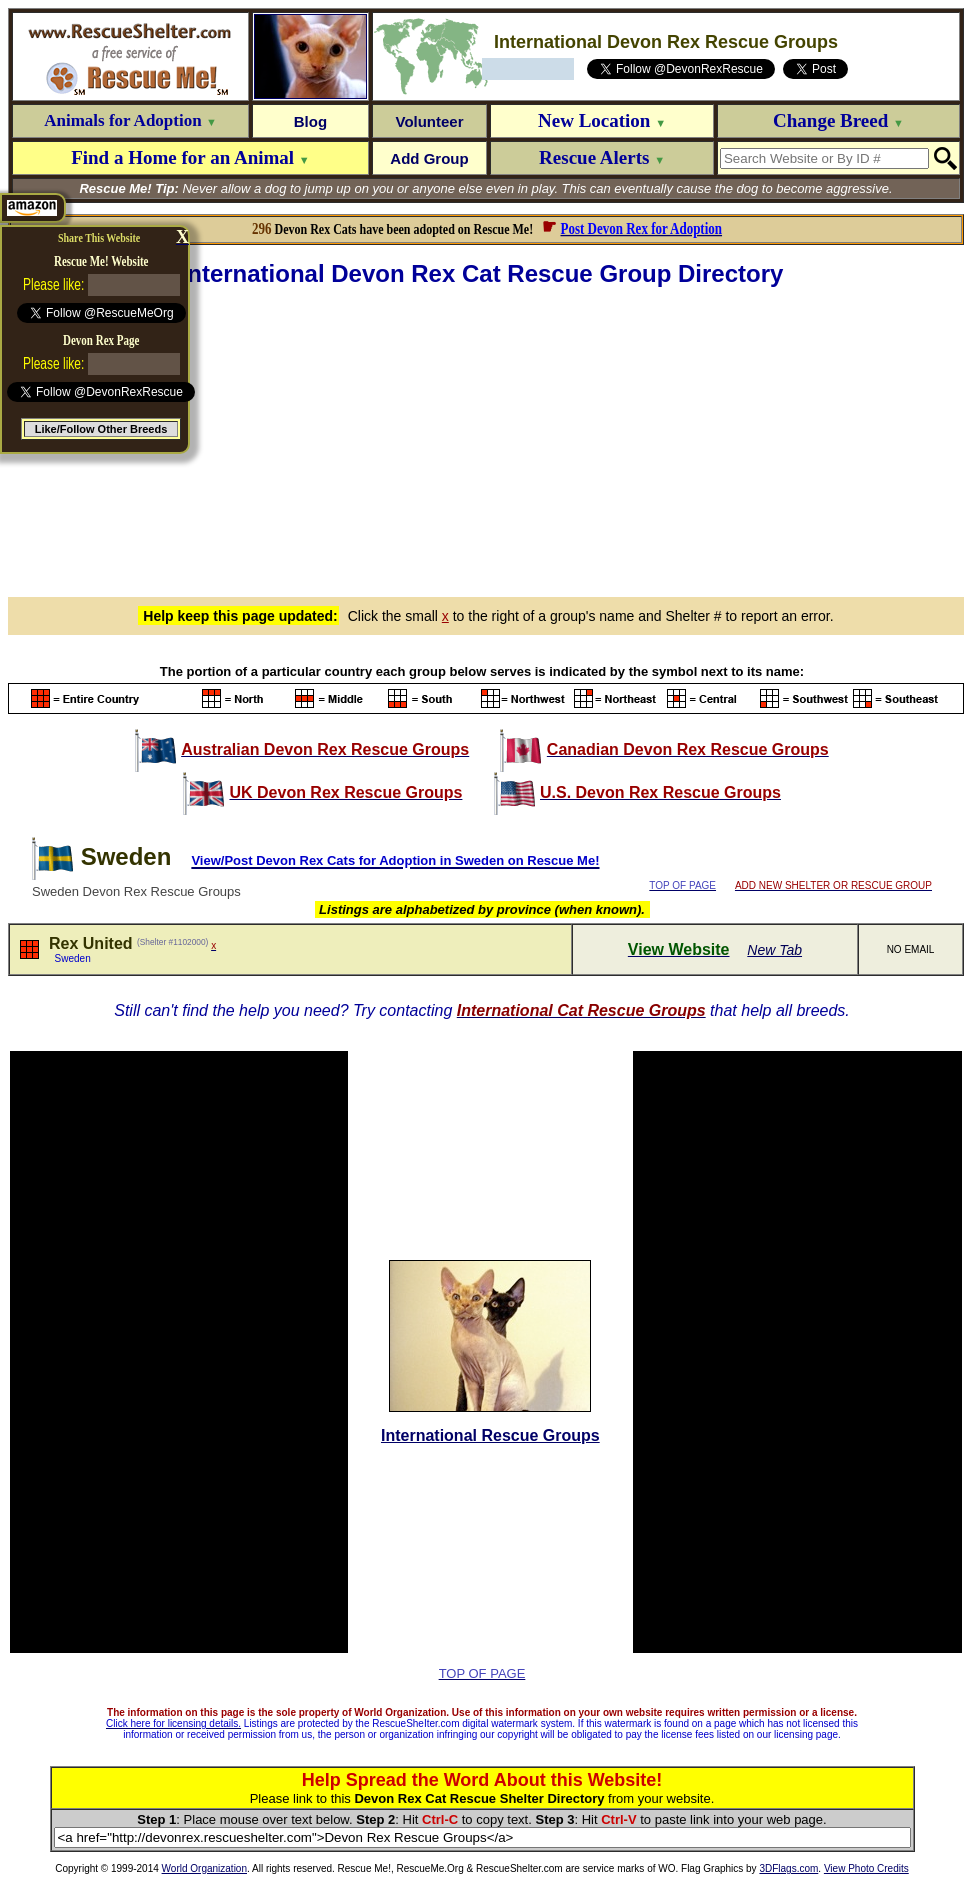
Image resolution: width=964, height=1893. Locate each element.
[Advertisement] (486, 439)
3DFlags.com (788, 1868)
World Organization (204, 1868)
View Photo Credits (866, 1868)
